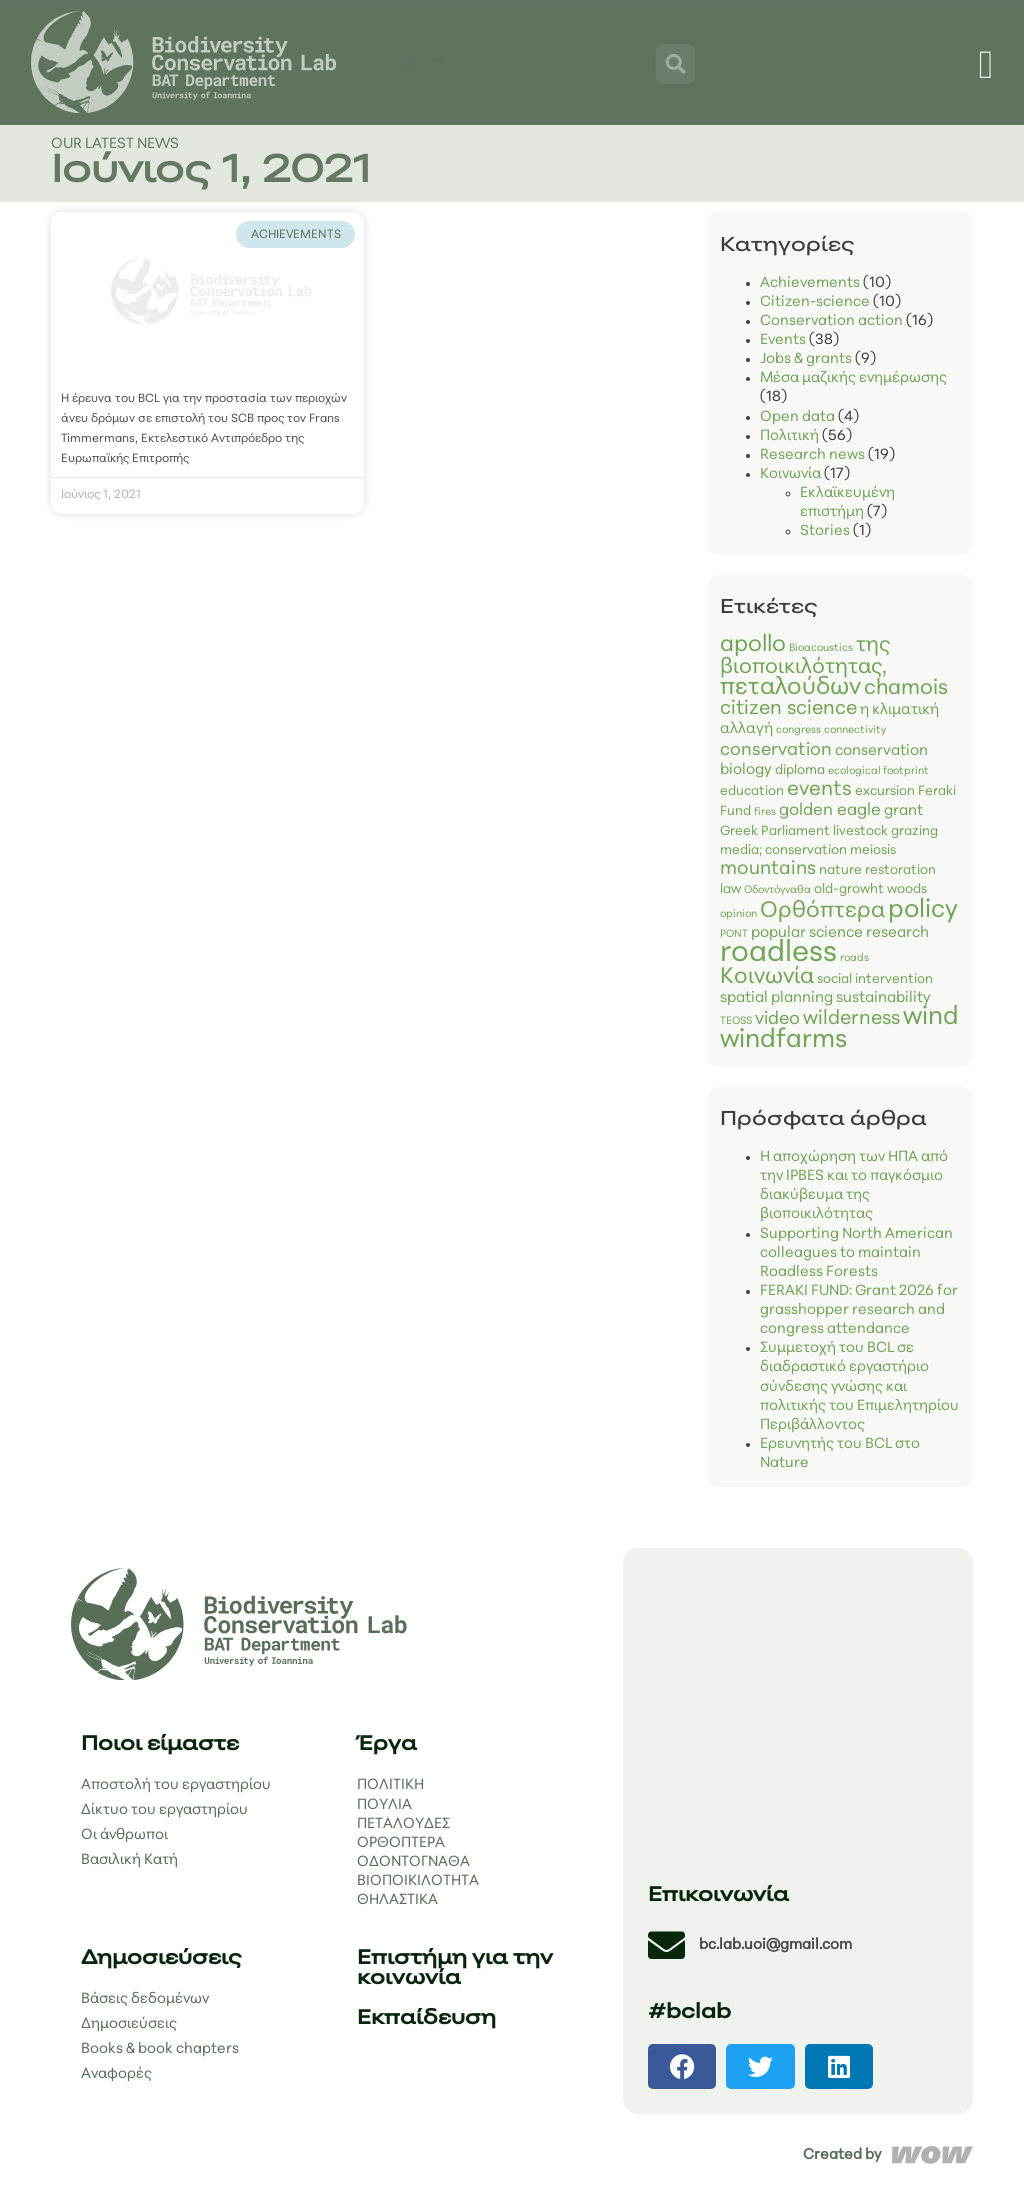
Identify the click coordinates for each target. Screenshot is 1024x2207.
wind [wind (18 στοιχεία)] (931, 1017)
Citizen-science (815, 302)
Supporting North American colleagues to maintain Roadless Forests (856, 1253)
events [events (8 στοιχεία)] (819, 790)
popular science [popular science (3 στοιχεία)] (807, 933)
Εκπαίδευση (426, 2019)
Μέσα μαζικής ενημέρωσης (853, 378)
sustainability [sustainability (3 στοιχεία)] (883, 998)
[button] (682, 2066)
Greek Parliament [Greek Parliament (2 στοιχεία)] (775, 831)
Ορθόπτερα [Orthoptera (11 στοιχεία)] (822, 911)
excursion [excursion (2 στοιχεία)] (885, 791)
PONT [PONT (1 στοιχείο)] (734, 934)
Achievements (810, 283)
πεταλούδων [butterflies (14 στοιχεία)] (790, 688)
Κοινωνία (790, 474)
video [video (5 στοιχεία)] (777, 1019)
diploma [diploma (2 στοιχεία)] (800, 770)
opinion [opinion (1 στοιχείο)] (738, 914)
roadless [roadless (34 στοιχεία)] (778, 953)
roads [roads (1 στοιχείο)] (854, 958)
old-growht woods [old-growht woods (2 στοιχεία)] (870, 889)
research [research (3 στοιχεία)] (897, 933)
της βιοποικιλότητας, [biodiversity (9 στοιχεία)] (805, 656)
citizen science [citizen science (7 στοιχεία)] (788, 709)
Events (783, 340)
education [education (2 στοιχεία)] (752, 791)
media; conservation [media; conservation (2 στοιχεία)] (783, 850)
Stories (825, 531)
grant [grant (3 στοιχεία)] (903, 811)
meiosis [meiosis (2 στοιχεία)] (873, 850)
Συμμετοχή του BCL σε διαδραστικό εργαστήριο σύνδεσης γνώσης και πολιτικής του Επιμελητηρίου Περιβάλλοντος (859, 1387)
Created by (842, 2155)
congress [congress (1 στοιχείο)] (798, 730)
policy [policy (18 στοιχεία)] (923, 910)
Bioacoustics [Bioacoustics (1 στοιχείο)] (821, 648)
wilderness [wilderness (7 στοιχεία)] (851, 1019)
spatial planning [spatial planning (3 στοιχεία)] (776, 998)
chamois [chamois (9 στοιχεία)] (906, 688)
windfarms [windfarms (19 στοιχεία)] (783, 1040)
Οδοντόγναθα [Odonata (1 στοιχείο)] (777, 890)
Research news (812, 455)
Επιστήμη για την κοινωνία (455, 1969)
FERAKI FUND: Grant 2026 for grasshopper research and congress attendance (859, 1310)
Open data (797, 417)
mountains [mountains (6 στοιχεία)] (768, 869)
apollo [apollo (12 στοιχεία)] (753, 645)
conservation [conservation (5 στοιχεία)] (776, 750)
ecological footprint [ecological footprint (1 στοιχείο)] (878, 771)
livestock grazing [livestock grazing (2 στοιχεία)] (885, 831)
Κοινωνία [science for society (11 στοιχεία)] (767, 977)
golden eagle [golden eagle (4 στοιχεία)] (830, 810)
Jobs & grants (806, 359)
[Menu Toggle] (986, 65)
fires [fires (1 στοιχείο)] (765, 812)
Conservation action (831, 321)
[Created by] (932, 2155)
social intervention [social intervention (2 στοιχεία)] (875, 979)
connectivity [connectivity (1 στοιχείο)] (855, 730)
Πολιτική (789, 436)
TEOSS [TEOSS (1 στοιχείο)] (736, 1021)
